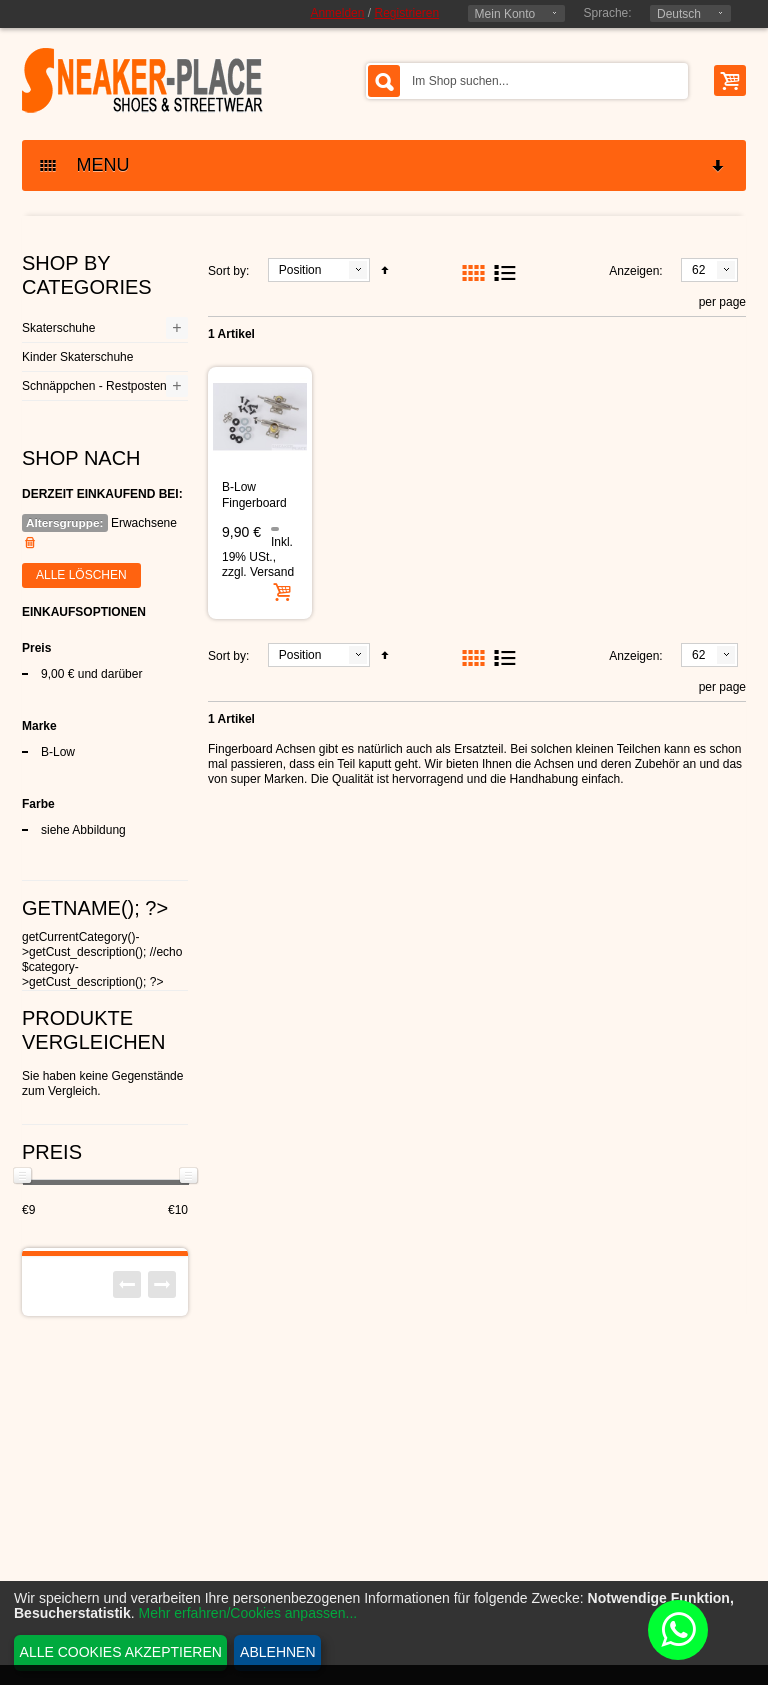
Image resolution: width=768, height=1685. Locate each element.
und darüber (91, 674)
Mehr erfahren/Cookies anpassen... (248, 1613)
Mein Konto (505, 14)
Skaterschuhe (58, 328)
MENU (383, 165)
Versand (272, 572)
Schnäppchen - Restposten (94, 386)
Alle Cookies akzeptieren (121, 1652)
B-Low (58, 752)
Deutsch (679, 14)
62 (698, 270)
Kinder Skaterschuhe (77, 357)
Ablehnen (277, 1652)
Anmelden (337, 13)
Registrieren (406, 13)
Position (300, 270)
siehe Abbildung (83, 830)
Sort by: (228, 271)
